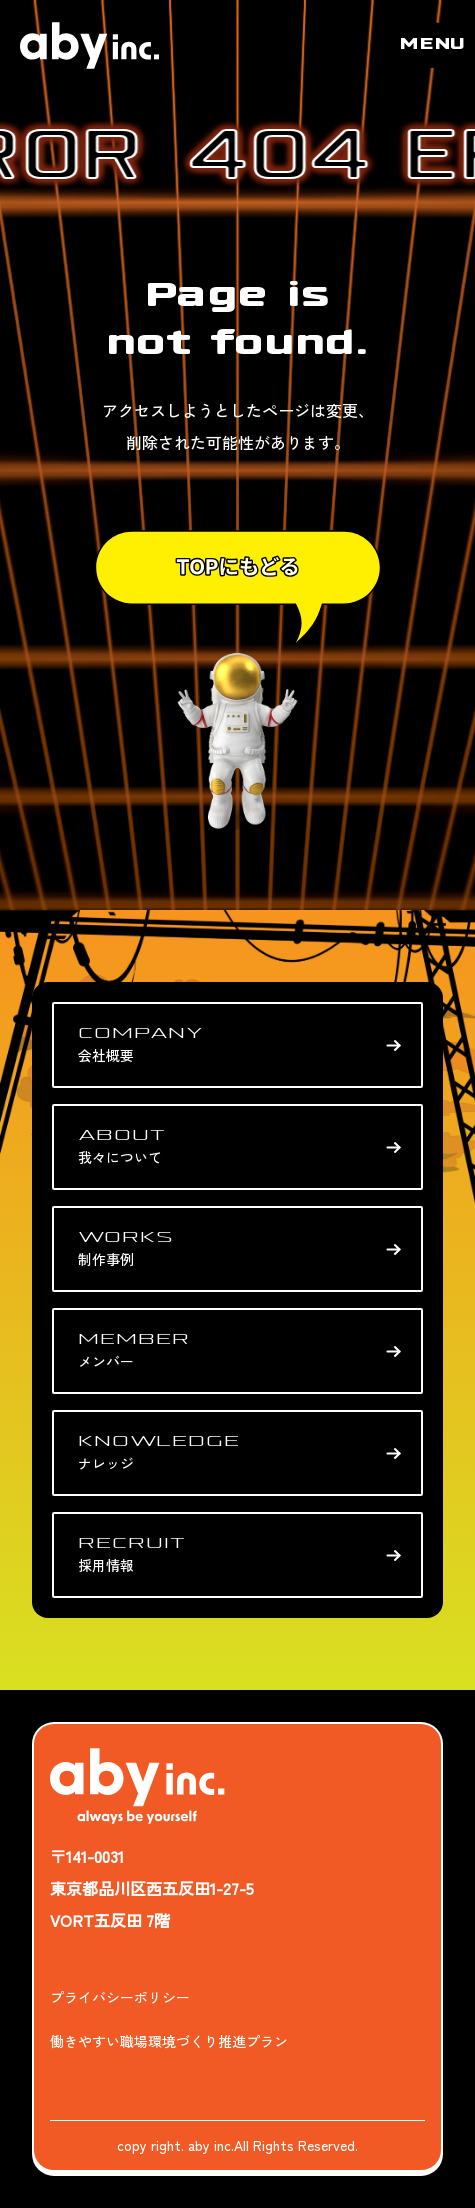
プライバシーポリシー (120, 1997)
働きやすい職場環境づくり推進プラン (169, 2041)
